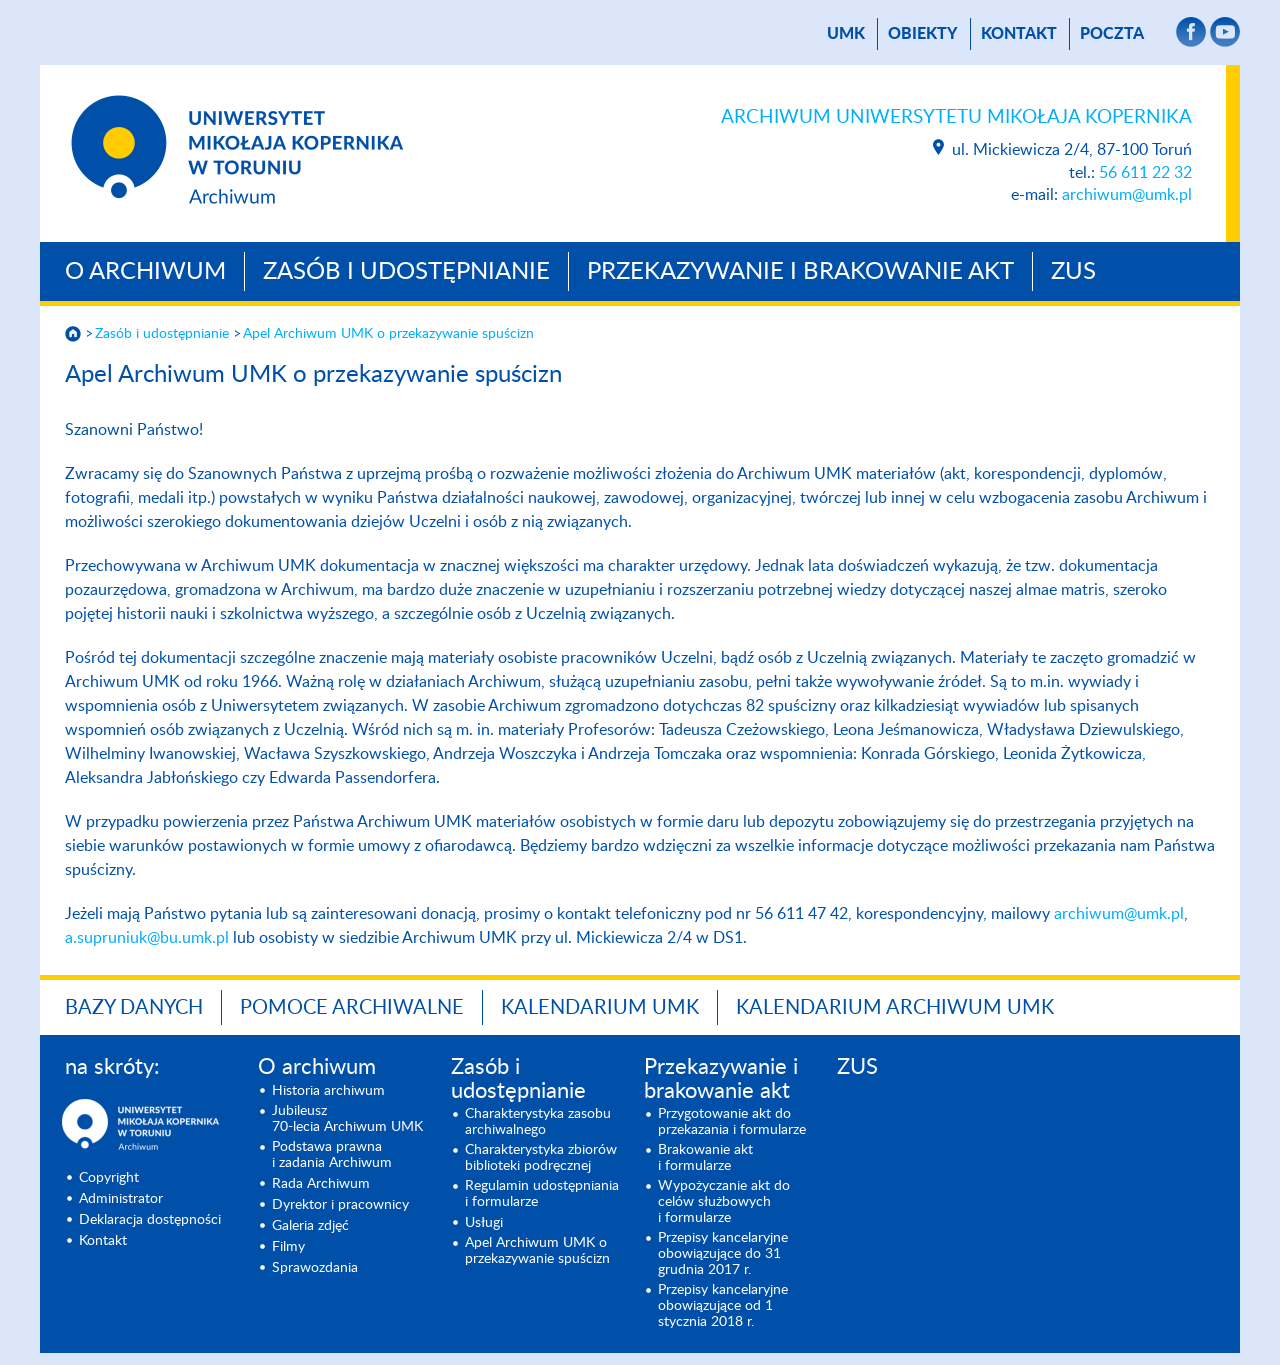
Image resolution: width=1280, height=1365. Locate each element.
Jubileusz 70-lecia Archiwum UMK (347, 1119)
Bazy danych (134, 1008)
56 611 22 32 (1145, 173)
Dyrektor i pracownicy (340, 1205)
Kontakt (1019, 34)
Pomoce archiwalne (352, 1008)
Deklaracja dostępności (150, 1220)
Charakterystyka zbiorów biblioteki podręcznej (541, 1158)
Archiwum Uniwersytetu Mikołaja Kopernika (956, 117)
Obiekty (923, 34)
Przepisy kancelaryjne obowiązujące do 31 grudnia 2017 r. (723, 1254)
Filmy (288, 1247)
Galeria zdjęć (310, 1226)
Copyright (109, 1178)
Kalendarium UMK (600, 1008)
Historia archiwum (328, 1091)
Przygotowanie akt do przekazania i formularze (732, 1122)
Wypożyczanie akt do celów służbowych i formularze (724, 1202)
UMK (846, 34)
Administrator (121, 1199)
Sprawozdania (315, 1268)
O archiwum (145, 272)
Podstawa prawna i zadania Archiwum (332, 1155)
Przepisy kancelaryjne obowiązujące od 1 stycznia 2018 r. (723, 1306)
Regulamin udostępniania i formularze (542, 1194)
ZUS (1073, 272)
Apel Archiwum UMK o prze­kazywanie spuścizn (388, 334)
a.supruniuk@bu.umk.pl (147, 938)
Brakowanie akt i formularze (705, 1158)
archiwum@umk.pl (1127, 195)
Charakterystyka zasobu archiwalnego (538, 1122)
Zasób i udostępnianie (406, 272)
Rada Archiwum (321, 1184)
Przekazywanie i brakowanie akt (800, 272)
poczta (1112, 34)
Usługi (484, 1223)
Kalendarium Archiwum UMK (895, 1008)
